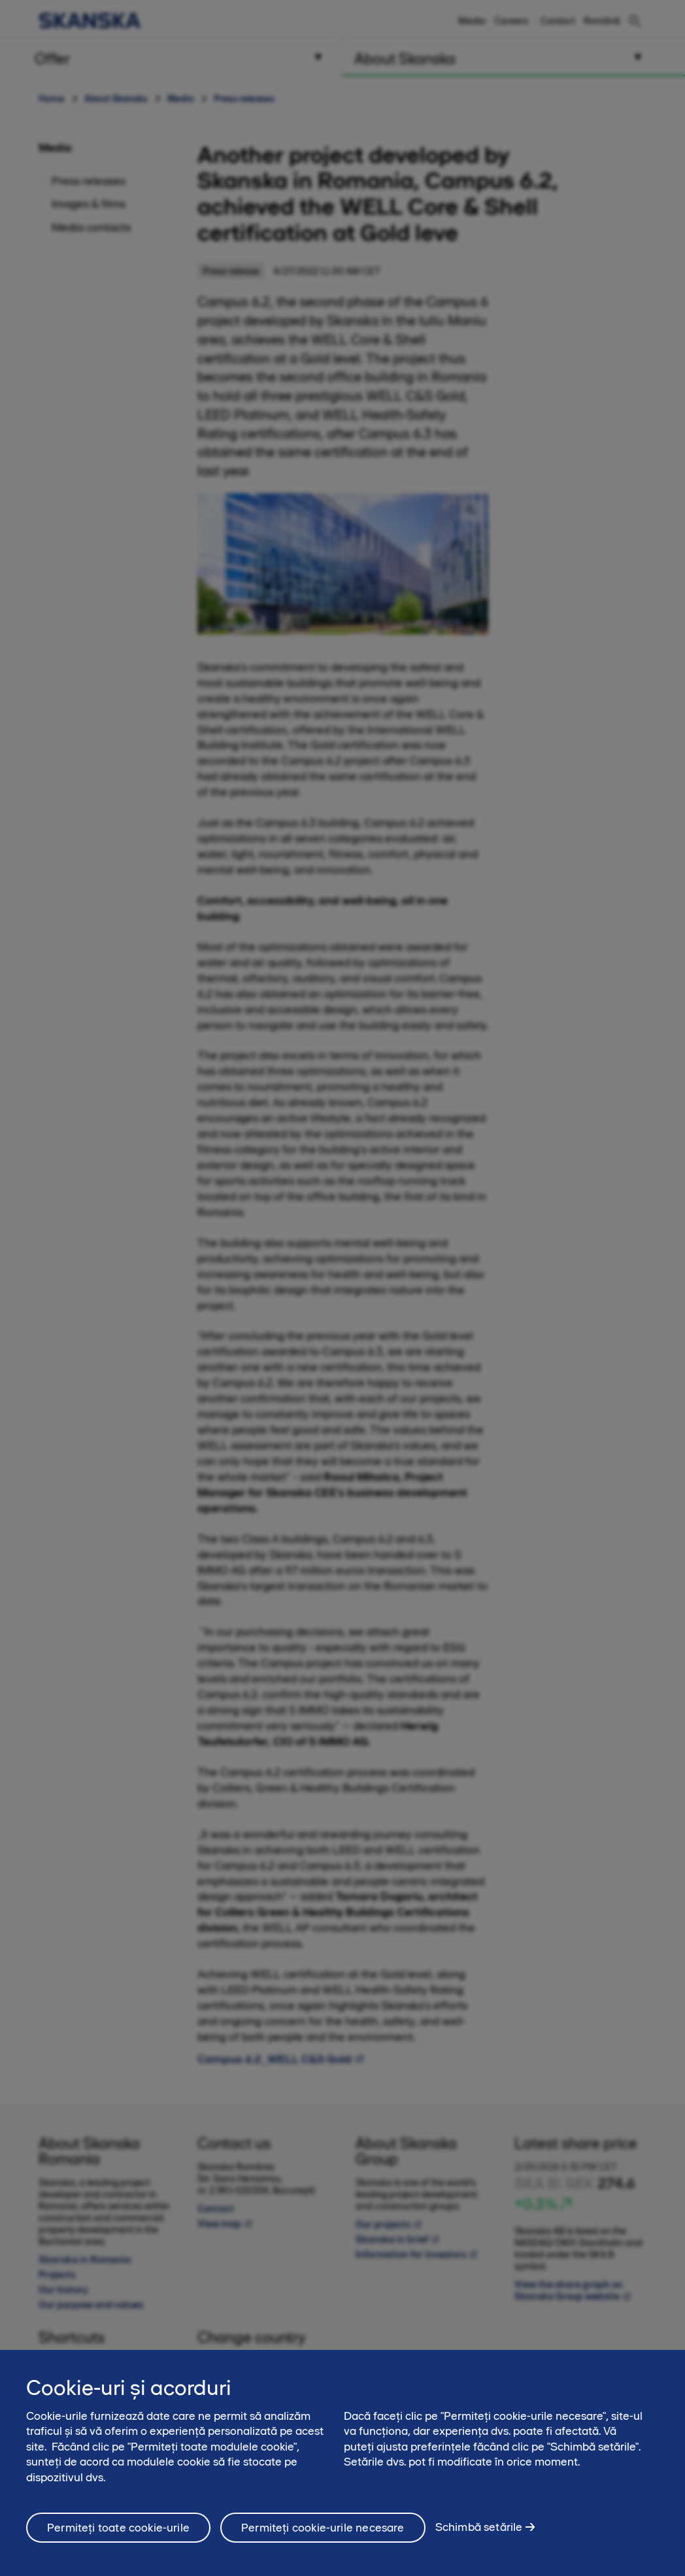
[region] (342, 2463)
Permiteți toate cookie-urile (118, 2527)
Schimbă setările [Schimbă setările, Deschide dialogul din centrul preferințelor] (479, 2527)
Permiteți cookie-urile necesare (323, 2527)
